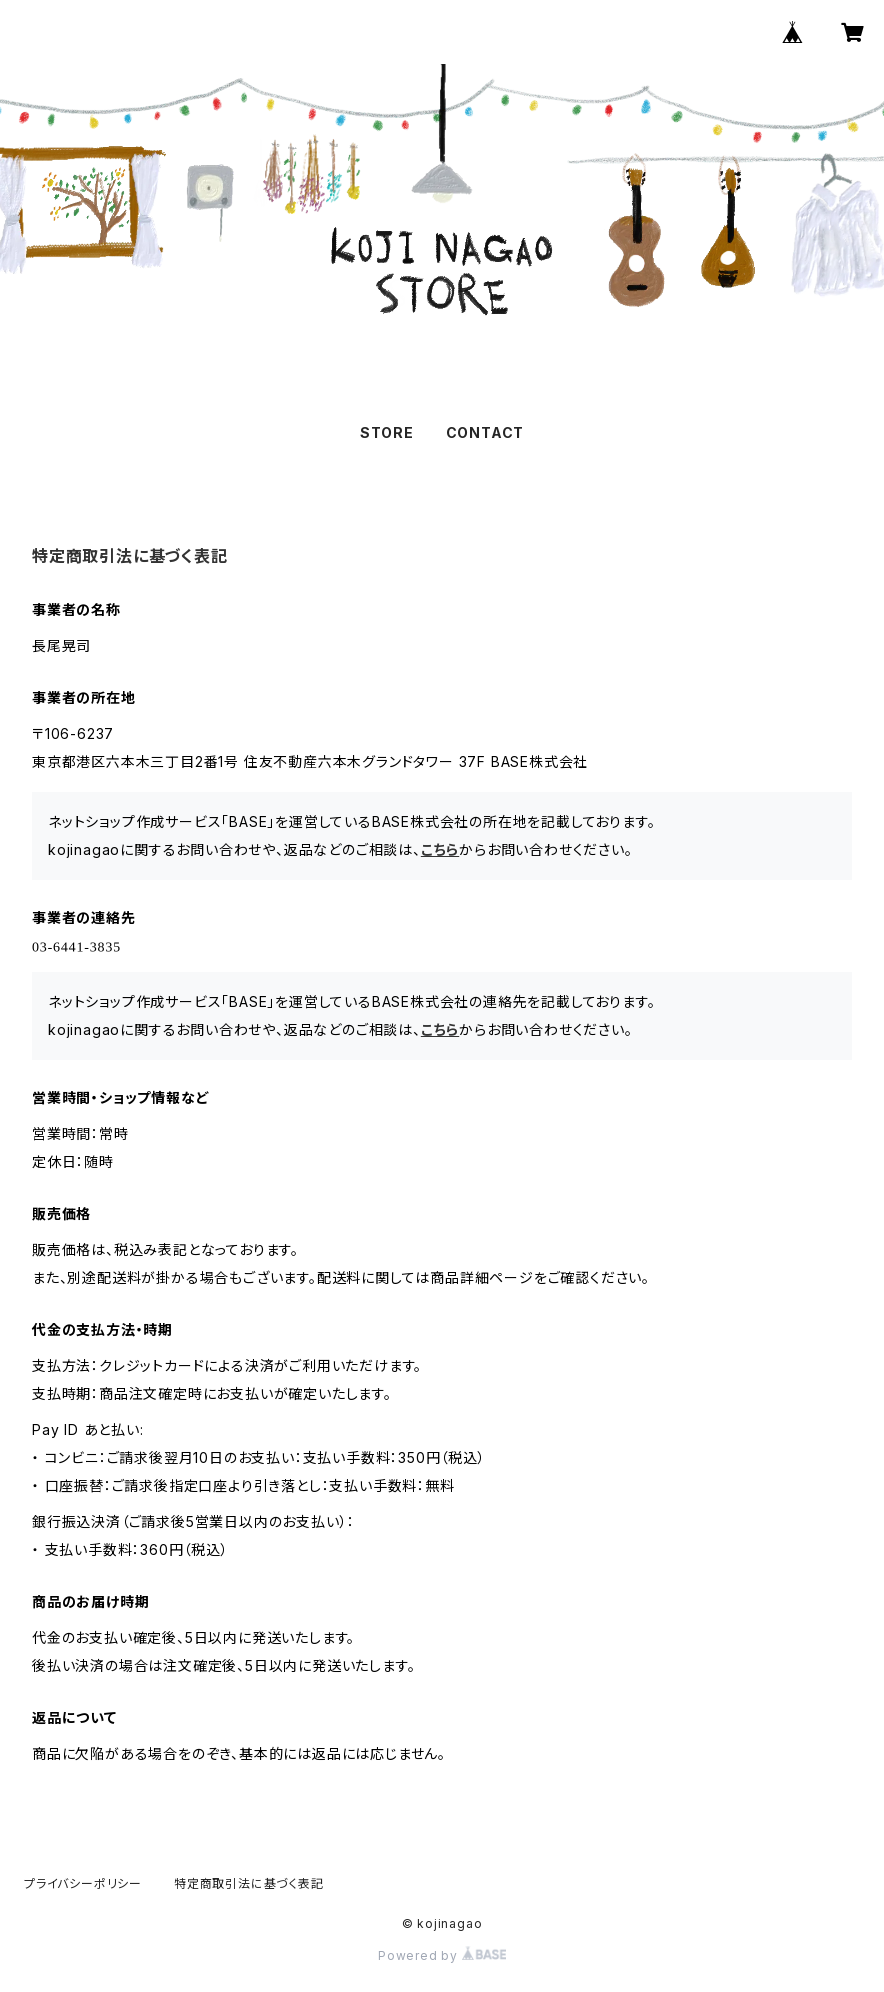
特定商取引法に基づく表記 (249, 1883)
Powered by (442, 1955)
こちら (440, 849)
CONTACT (485, 432)
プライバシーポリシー (83, 1883)
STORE (387, 432)
